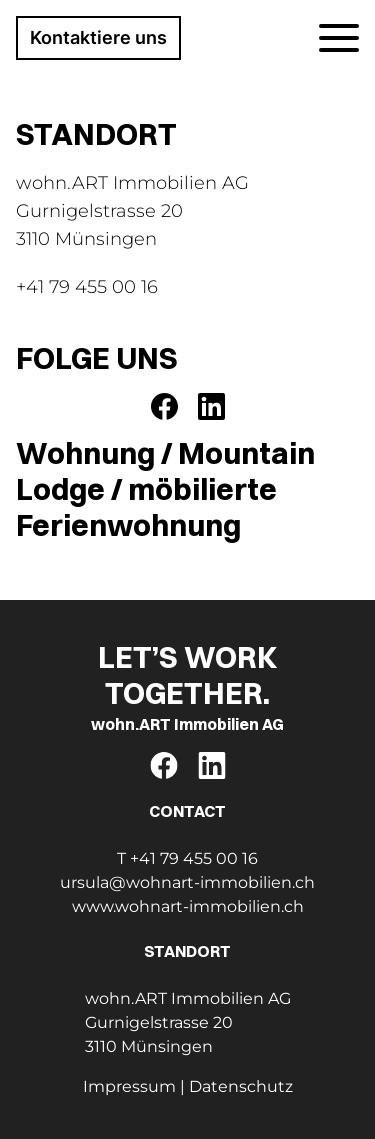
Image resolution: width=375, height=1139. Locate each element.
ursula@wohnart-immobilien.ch (187, 882)
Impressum (129, 1086)
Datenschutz (241, 1086)
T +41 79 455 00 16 (187, 858)
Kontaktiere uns (98, 37)
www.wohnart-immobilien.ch (188, 906)
